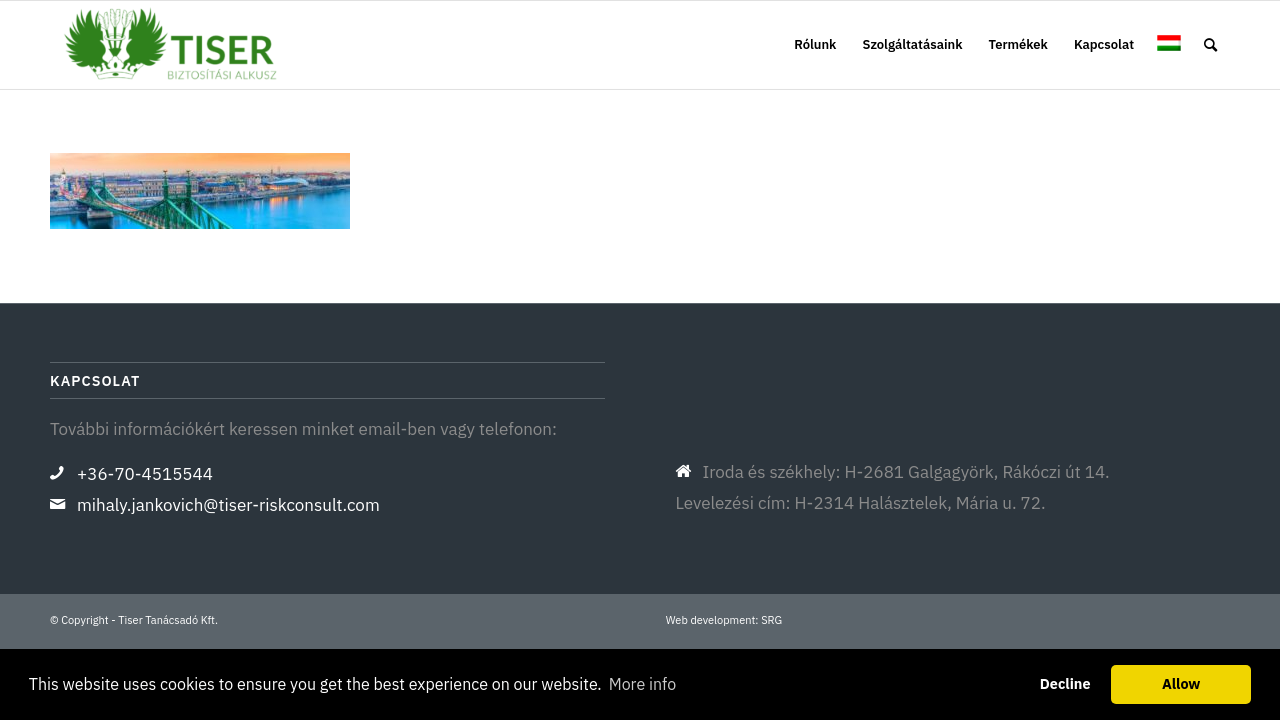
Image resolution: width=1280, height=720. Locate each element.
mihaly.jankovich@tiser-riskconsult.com (228, 505)
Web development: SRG (724, 620)
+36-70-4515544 (145, 474)
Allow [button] (1181, 683)
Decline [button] (1065, 683)
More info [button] (642, 684)
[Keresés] (1210, 45)
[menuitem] (815, 45)
